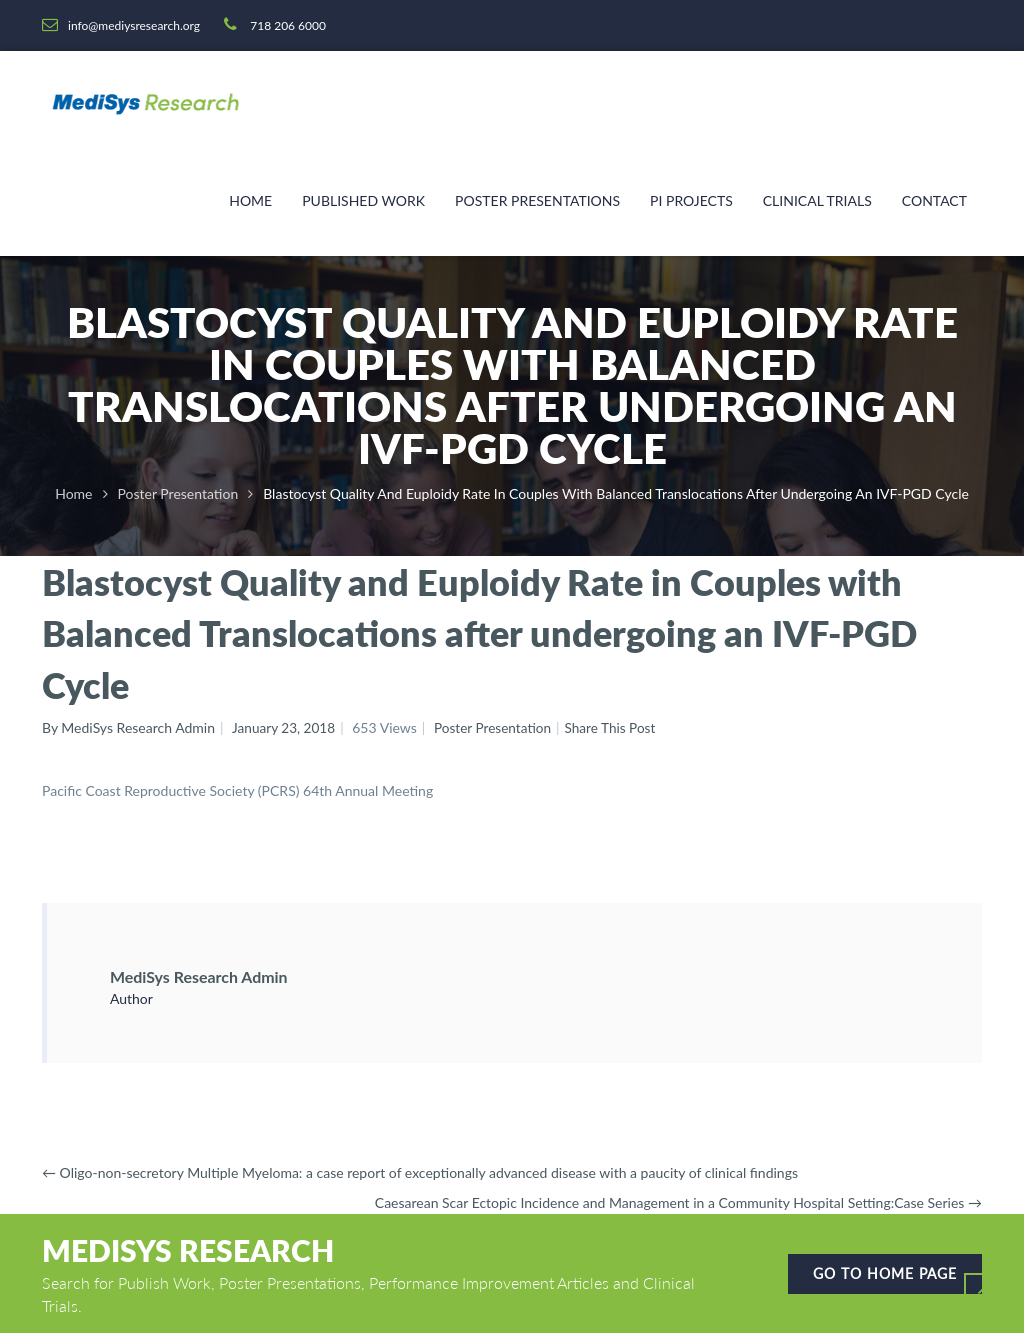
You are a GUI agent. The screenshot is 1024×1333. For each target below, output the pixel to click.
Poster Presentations (537, 200)
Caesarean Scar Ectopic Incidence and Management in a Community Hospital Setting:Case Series (678, 1201)
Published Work (363, 200)
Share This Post (618, 727)
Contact (934, 200)
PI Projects (691, 200)
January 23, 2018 (285, 727)
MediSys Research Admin (210, 976)
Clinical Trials (817, 200)
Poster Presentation (178, 493)
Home (250, 200)
